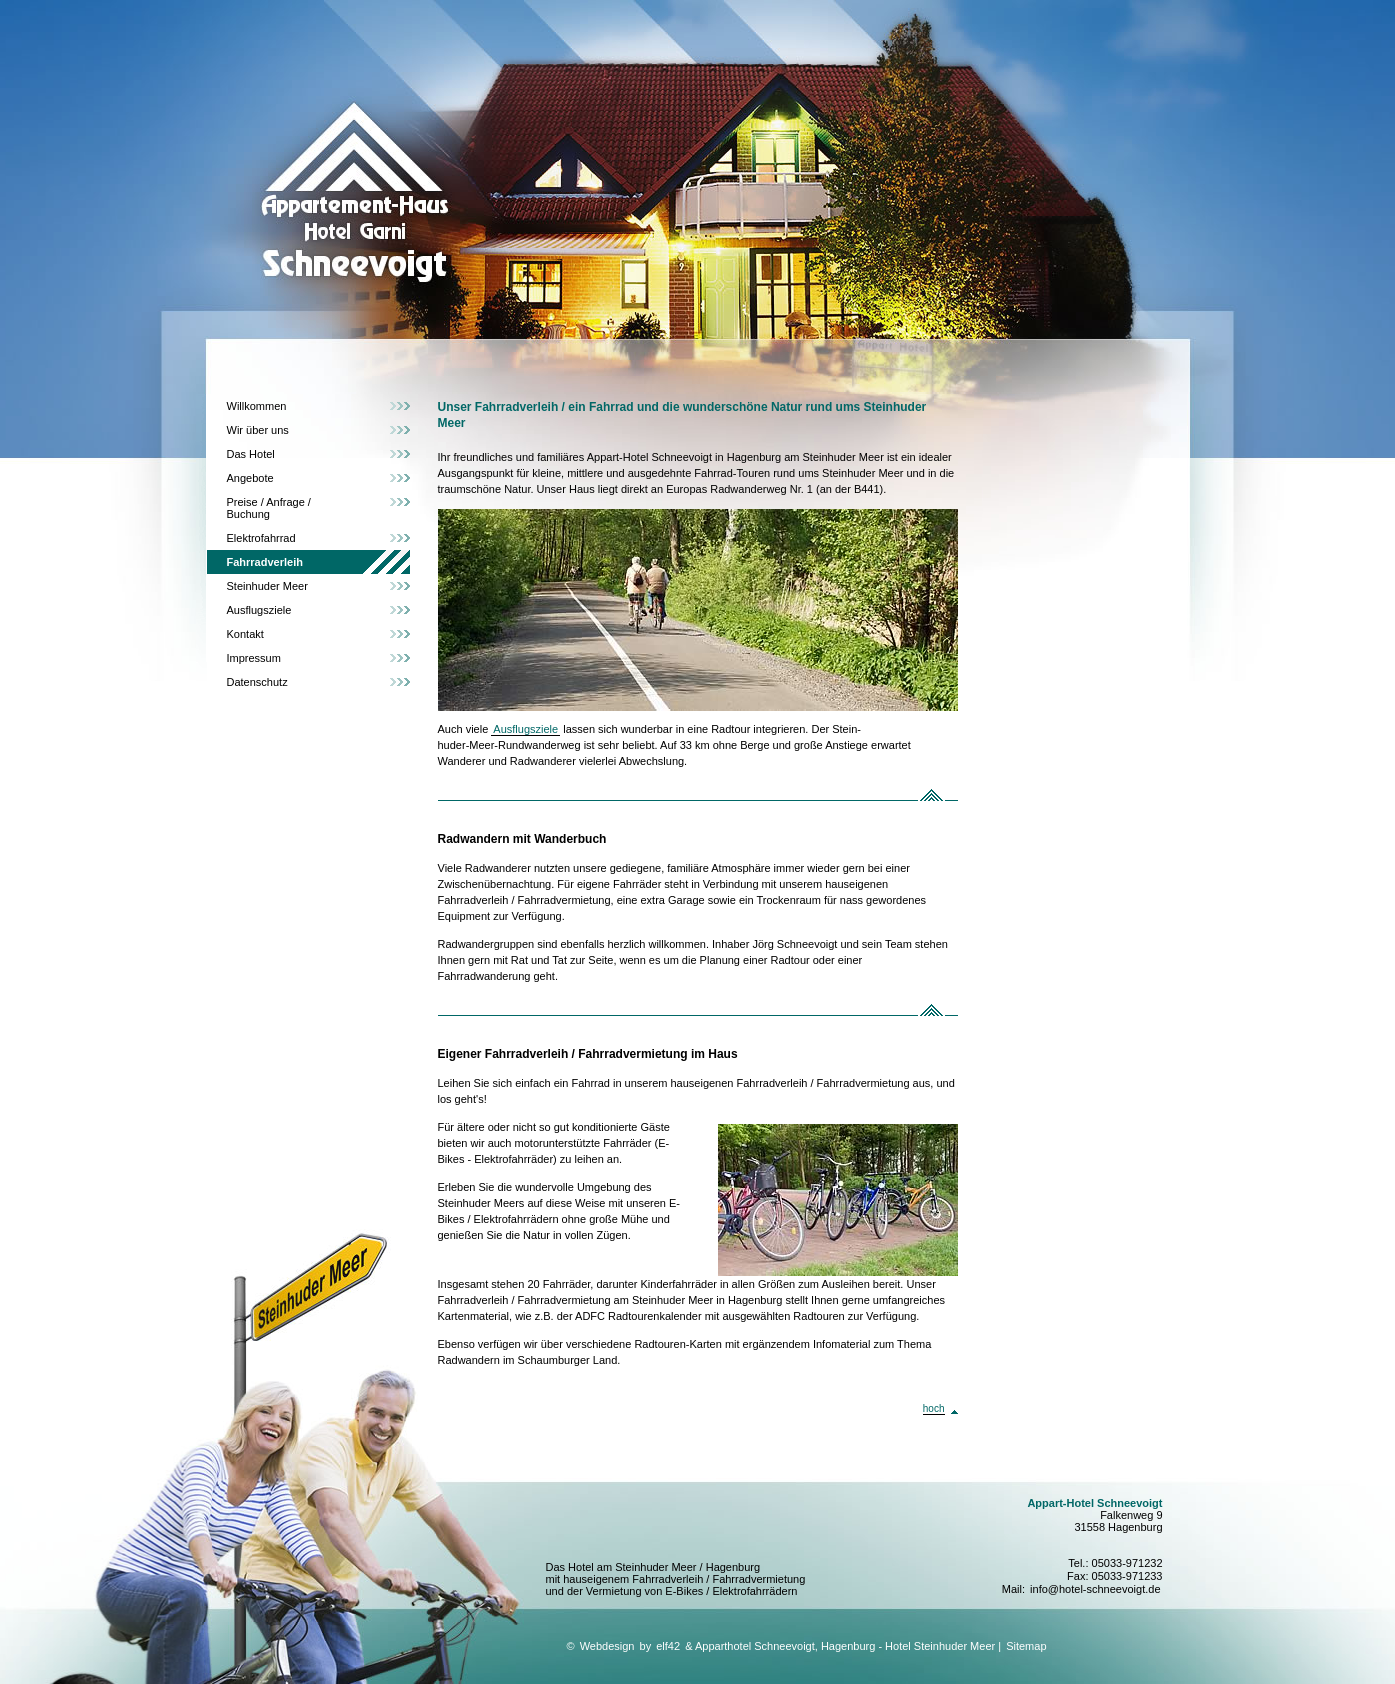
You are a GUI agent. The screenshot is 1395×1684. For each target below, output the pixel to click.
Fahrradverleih (265, 562)
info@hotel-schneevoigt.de (1095, 1589)
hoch (934, 1408)
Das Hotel (251, 454)
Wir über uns (258, 430)
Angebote (250, 478)
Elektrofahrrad (261, 538)
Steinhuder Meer (267, 586)
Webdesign (607, 1646)
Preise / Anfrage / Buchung (269, 508)
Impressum (254, 658)
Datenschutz (257, 682)
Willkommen (257, 406)
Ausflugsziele (259, 610)
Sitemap (1026, 1646)
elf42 (668, 1646)
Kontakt (245, 634)
